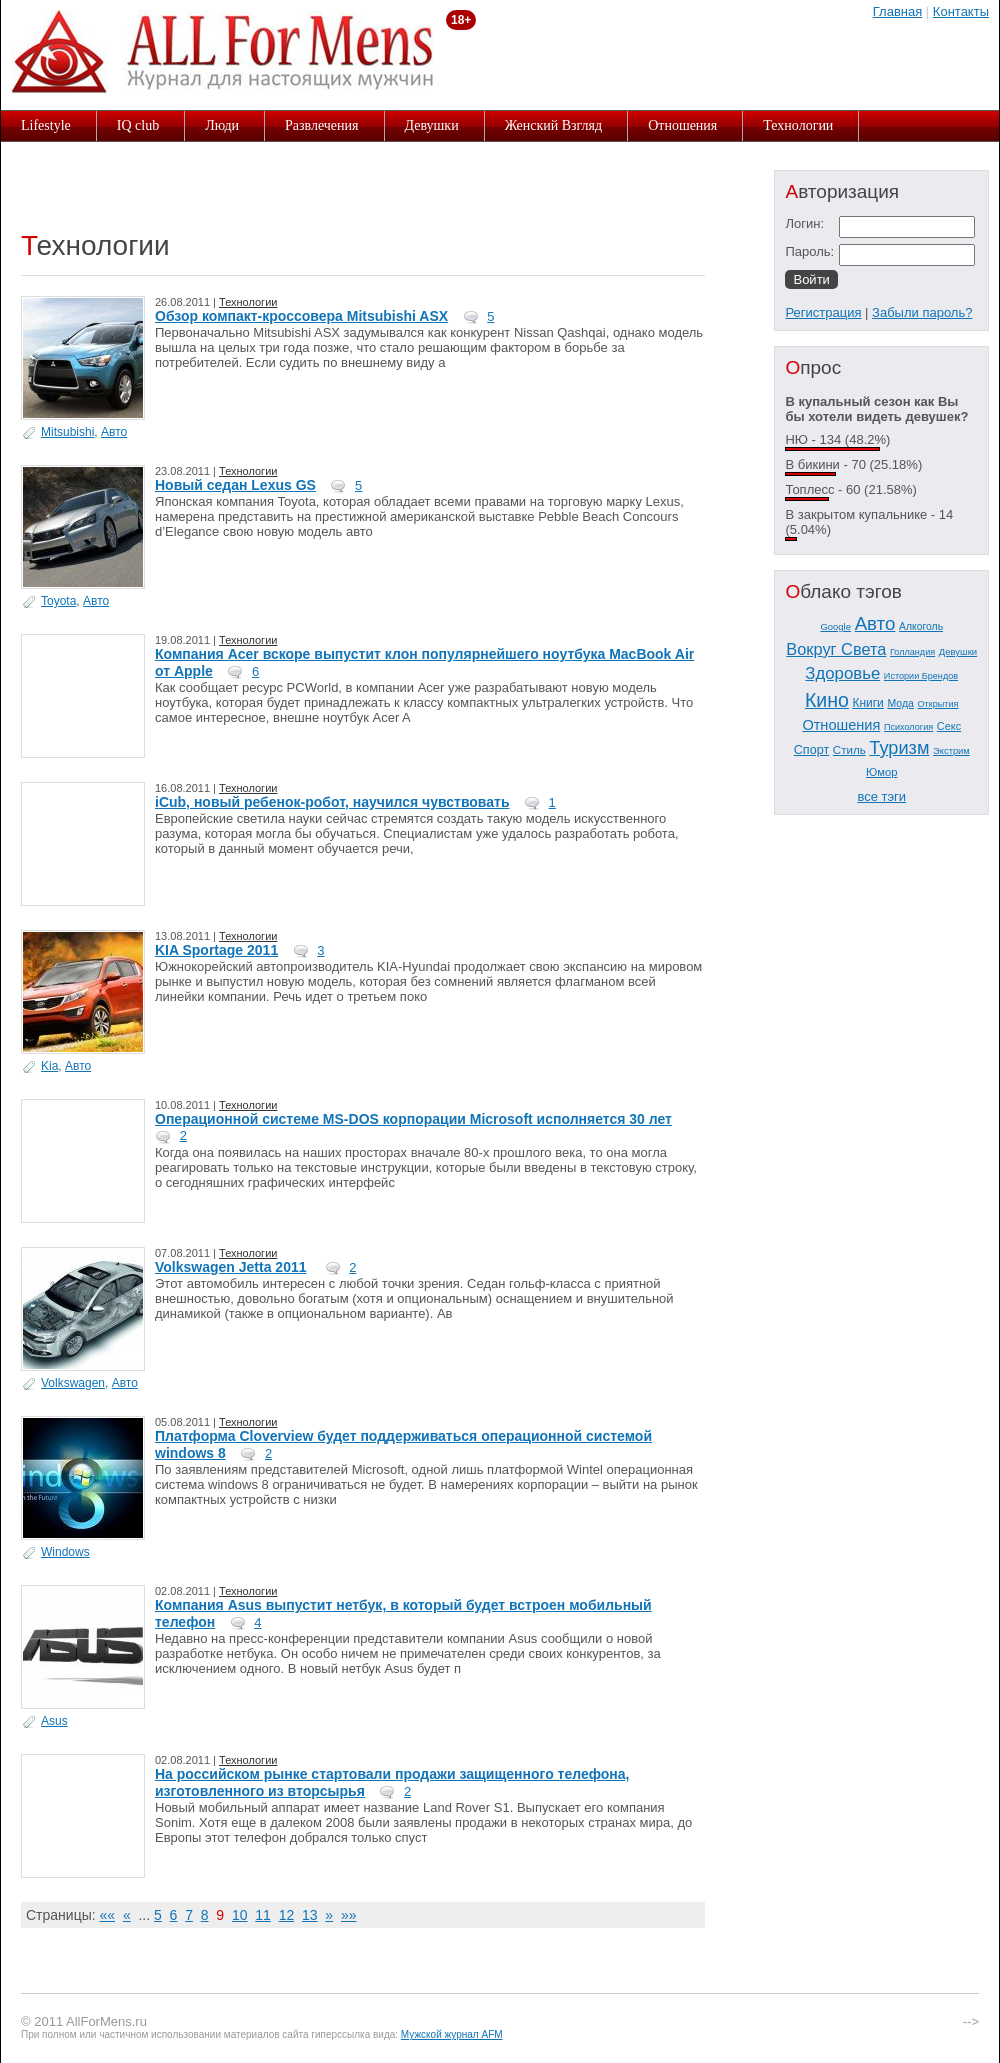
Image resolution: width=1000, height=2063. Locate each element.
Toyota (58, 601)
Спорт (811, 750)
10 (240, 1915)
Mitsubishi (67, 432)
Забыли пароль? (922, 312)
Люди (222, 125)
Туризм (899, 748)
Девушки (432, 125)
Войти (811, 279)
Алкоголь (921, 626)
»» (349, 1915)
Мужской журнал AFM (452, 2034)
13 (310, 1915)
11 (263, 1915)
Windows (65, 1552)
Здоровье (842, 673)
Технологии (798, 125)
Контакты (961, 11)
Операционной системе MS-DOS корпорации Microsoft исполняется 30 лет (413, 1119)
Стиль (849, 750)
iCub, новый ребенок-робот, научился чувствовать (332, 802)
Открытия (938, 704)
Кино (827, 700)
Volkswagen (73, 1383)
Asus (54, 1721)
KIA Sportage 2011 (216, 950)
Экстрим (951, 751)
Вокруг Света (836, 649)
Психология (908, 727)
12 (287, 1915)
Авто (114, 432)
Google (835, 626)
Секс (949, 726)
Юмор (881, 772)
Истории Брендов (921, 676)
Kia (49, 1066)
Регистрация (823, 312)
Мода (900, 703)
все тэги (881, 796)
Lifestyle (46, 125)
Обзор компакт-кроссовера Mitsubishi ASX (301, 316)
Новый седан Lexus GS (235, 485)
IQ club (138, 125)
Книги (867, 703)
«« (108, 1915)
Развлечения (322, 125)
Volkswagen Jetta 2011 (230, 1267)
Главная (897, 11)
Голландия (912, 652)
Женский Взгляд (554, 125)
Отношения (682, 125)
